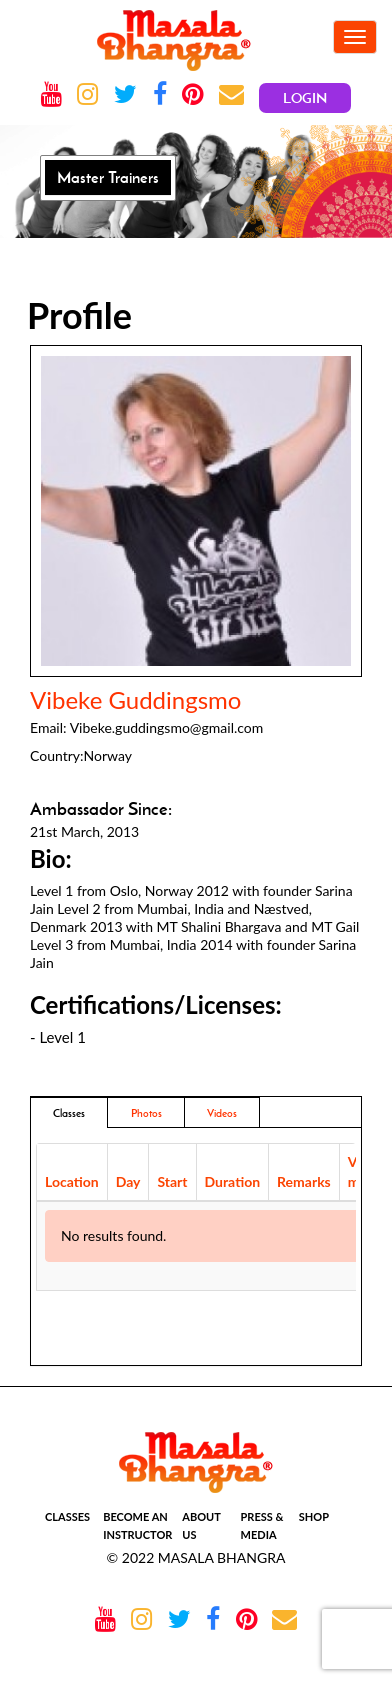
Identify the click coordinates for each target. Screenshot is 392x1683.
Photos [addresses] (146, 1113)
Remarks (304, 1181)
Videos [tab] (222, 1113)
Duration (233, 1181)
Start (172, 1181)
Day (128, 1181)
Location (72, 1181)
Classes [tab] (69, 1113)
